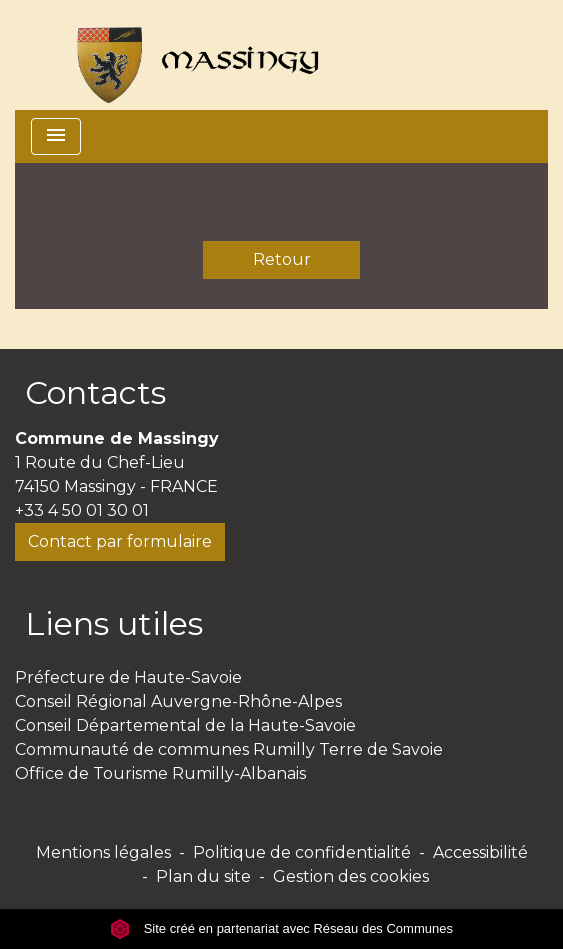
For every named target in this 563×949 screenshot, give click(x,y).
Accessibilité (480, 852)
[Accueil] (189, 55)
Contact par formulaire (120, 541)
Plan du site (203, 876)
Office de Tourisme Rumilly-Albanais (160, 773)
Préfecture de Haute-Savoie (128, 677)
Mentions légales (103, 852)
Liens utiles (114, 623)
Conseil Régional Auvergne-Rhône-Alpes (178, 701)
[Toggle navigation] (56, 136)
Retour (282, 259)
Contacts (95, 392)
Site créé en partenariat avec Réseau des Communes (281, 928)
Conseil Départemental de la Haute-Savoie (185, 725)
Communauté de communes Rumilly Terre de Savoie (229, 749)
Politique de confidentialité (302, 852)
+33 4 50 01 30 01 (82, 510)
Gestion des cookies (351, 876)
